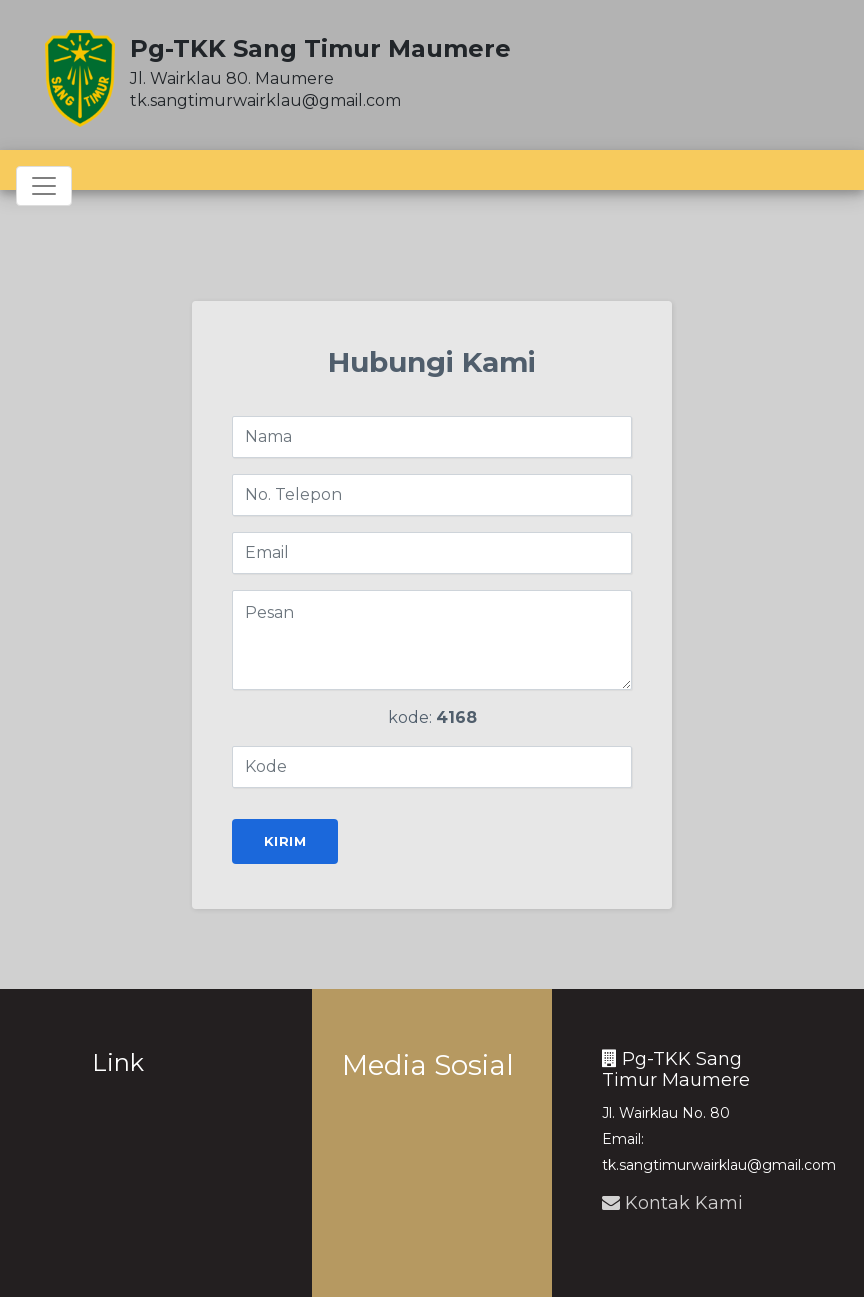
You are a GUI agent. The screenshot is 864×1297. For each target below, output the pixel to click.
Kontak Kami (672, 1203)
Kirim (285, 841)
